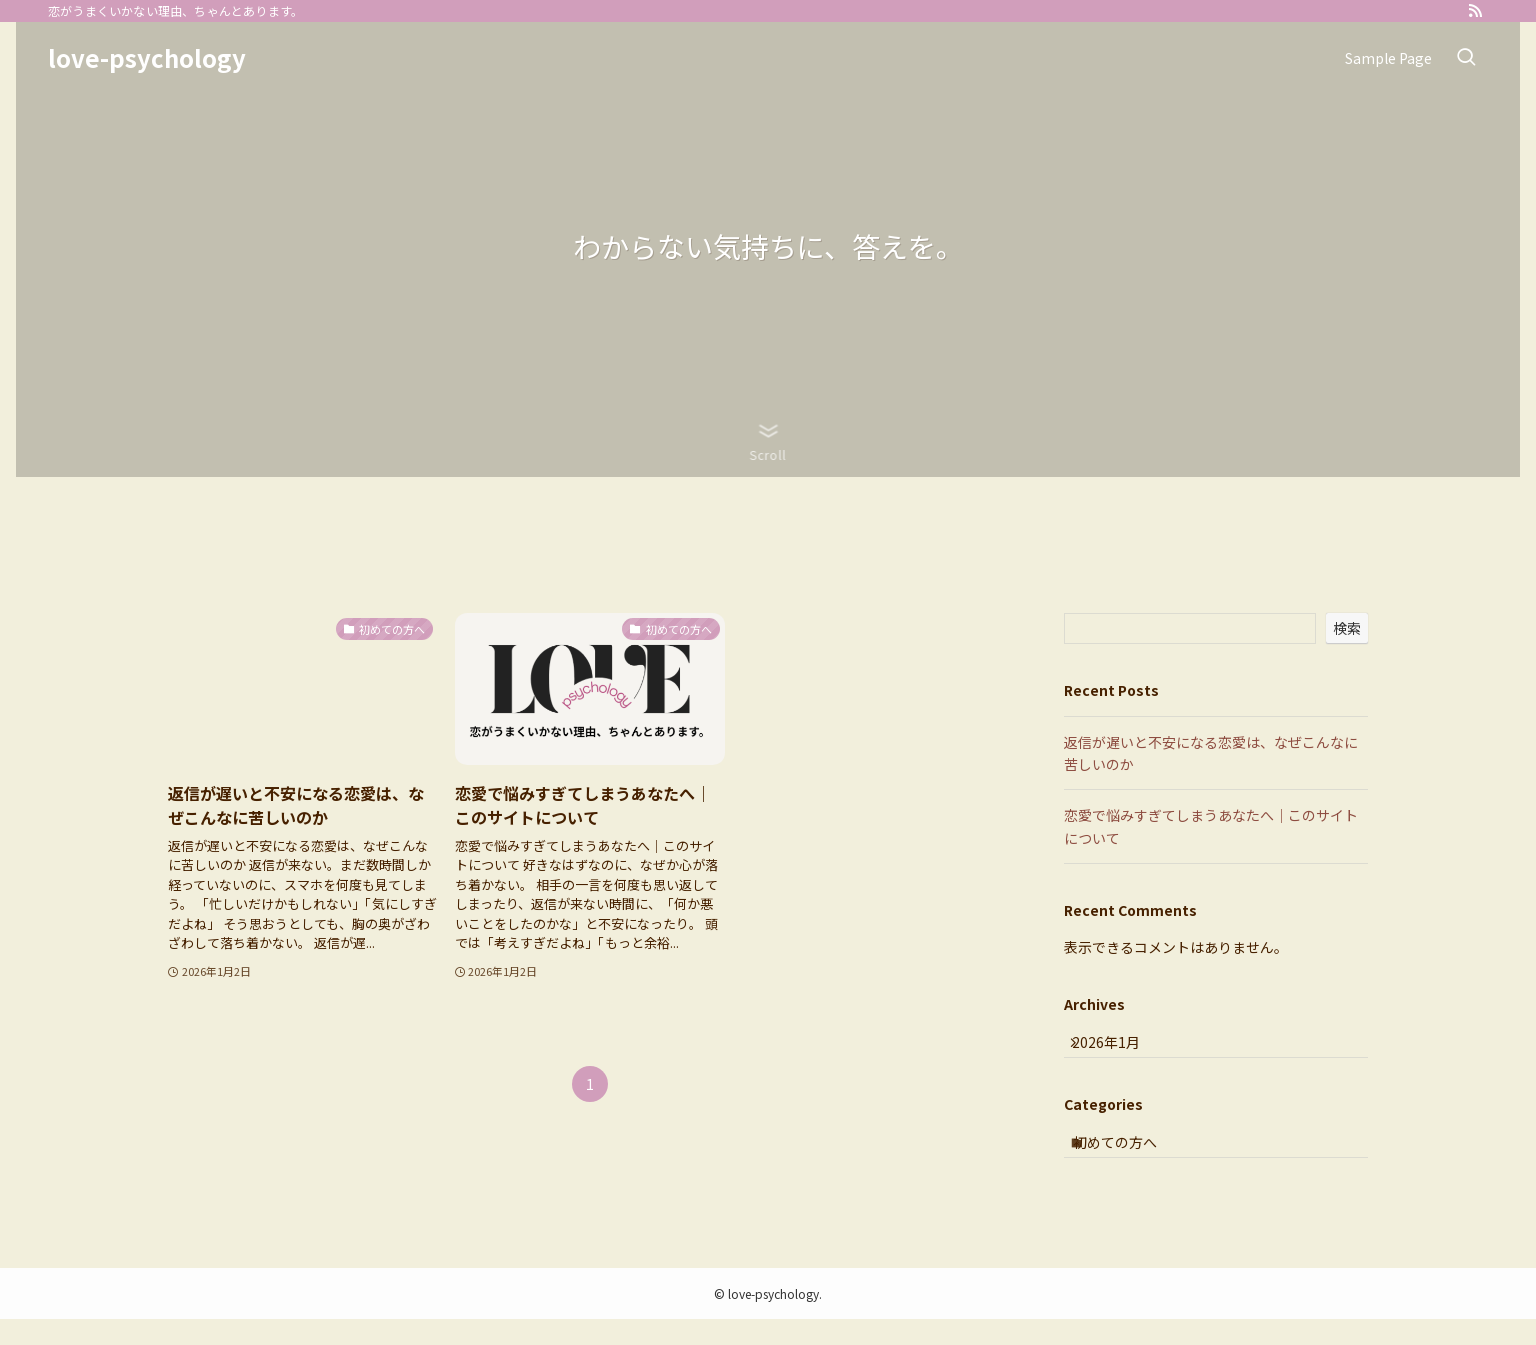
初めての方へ (1131, 1162)
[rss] (1475, 11)
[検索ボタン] (1466, 58)
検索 (1347, 628)
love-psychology (147, 58)
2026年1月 (1119, 1049)
